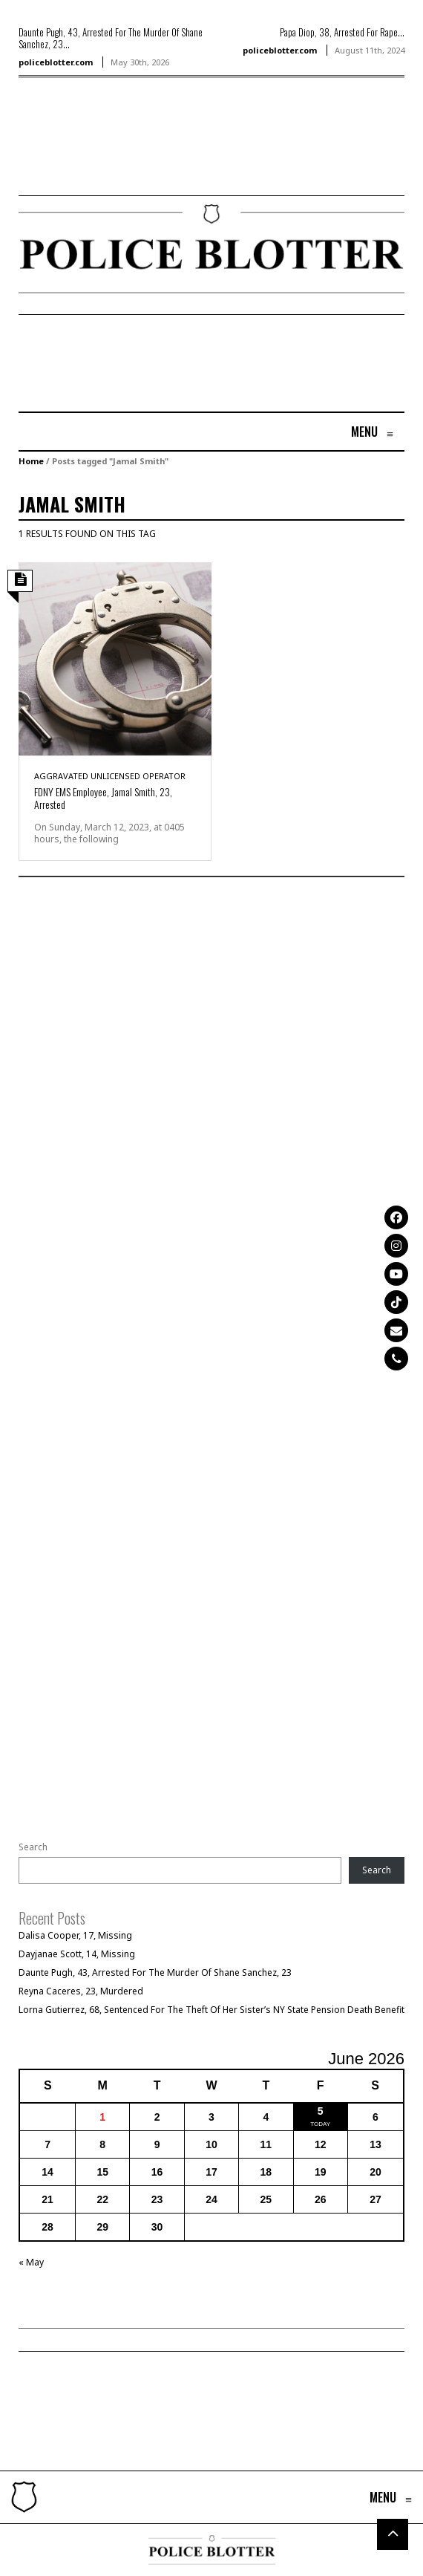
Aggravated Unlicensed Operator (110, 775)
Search (33, 1847)
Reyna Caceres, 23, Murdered (81, 1991)
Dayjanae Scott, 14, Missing (77, 1954)
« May (31, 2262)
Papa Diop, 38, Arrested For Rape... (342, 32)
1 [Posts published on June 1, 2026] (102, 2117)
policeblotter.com (56, 62)
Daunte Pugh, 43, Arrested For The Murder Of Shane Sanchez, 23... (111, 38)
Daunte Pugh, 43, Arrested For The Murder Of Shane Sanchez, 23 (155, 1972)
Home (31, 460)
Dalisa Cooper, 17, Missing (75, 1935)
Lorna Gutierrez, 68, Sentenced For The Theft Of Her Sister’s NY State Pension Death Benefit (211, 2009)
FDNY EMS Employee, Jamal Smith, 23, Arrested (103, 798)
